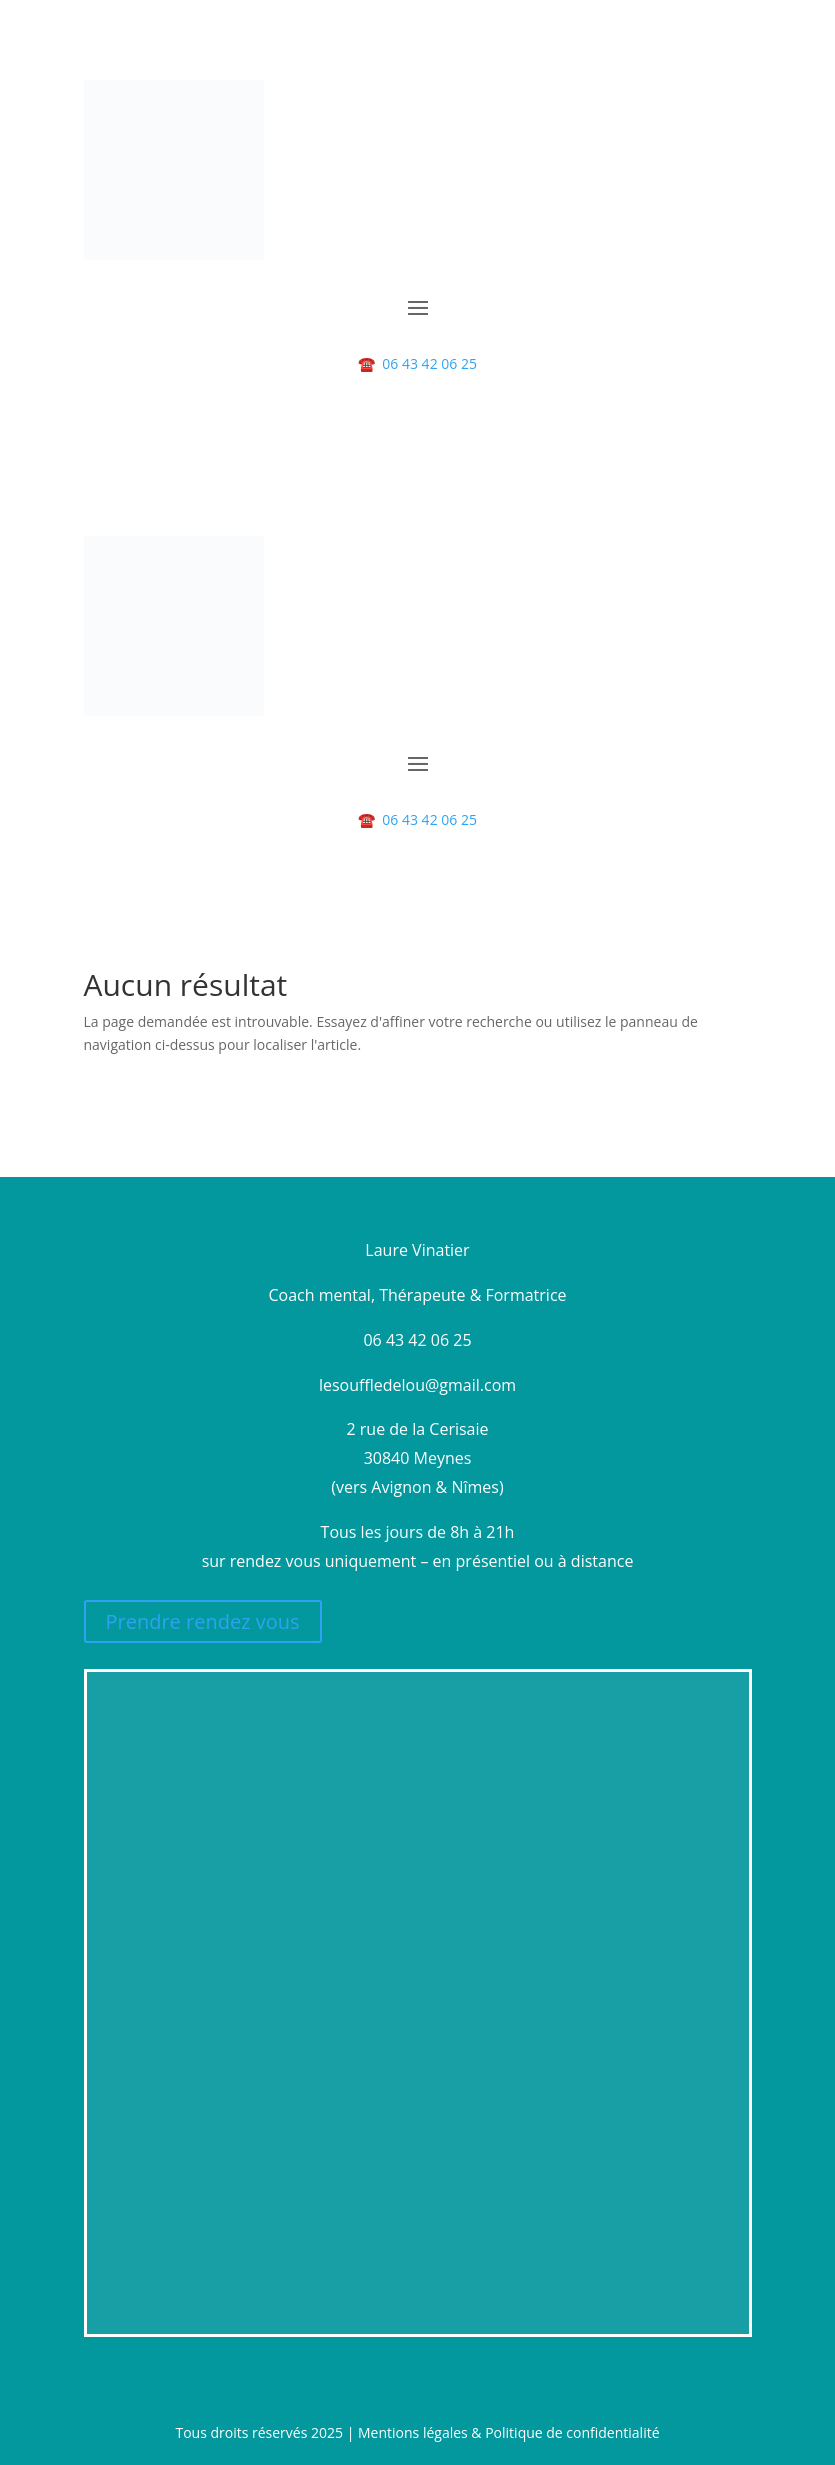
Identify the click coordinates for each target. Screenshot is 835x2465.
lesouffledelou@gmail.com (417, 1385)
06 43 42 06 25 (417, 363)
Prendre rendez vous (203, 1621)
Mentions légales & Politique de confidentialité (509, 2432)
